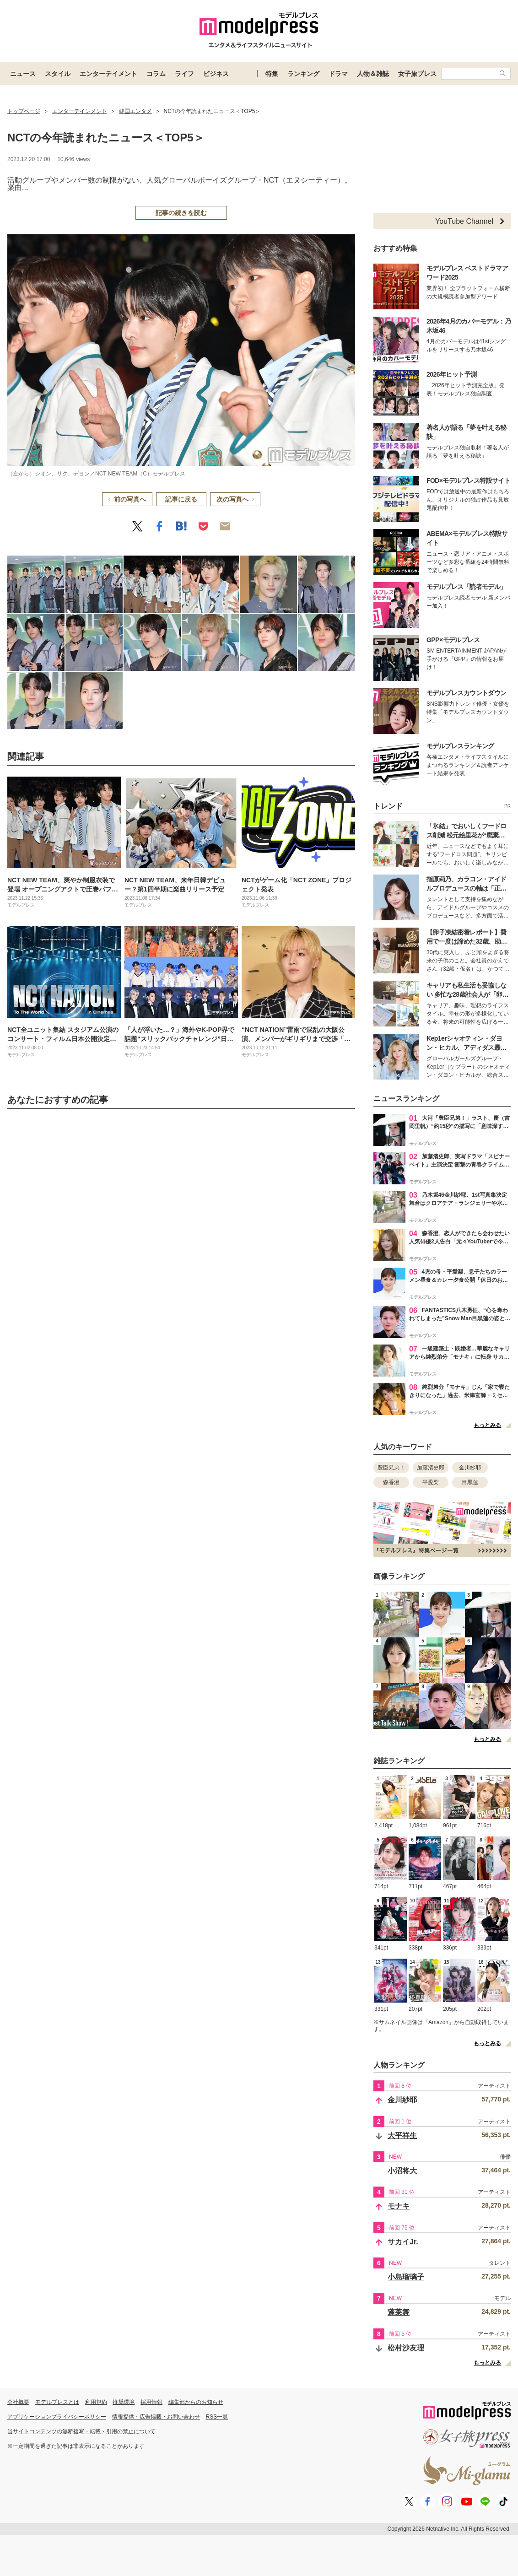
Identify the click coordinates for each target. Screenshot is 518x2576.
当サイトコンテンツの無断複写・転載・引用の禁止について (81, 2431)
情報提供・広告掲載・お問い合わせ (156, 2417)
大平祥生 (402, 2135)
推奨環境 (124, 2402)
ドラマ (338, 73)
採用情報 (151, 2402)
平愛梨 (430, 1482)
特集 (271, 73)
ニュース (23, 73)
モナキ (399, 2206)
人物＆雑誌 (373, 73)
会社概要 (18, 2402)
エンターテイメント (108, 73)
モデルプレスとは (57, 2402)
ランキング (303, 73)
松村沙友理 (406, 2348)
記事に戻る (181, 499)
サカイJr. (403, 2242)
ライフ (184, 73)
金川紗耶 (470, 1467)
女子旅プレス (417, 73)
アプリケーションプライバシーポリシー (56, 2417)
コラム (156, 73)
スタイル (57, 73)
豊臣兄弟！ (391, 1467)
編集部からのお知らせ (195, 2402)
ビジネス (216, 73)
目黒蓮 (470, 1482)
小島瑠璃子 (406, 2277)
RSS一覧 (217, 2417)
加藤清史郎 (430, 1467)
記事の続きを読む (181, 212)
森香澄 (391, 1482)
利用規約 (96, 2402)
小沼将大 (402, 2171)
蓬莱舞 (399, 2312)
